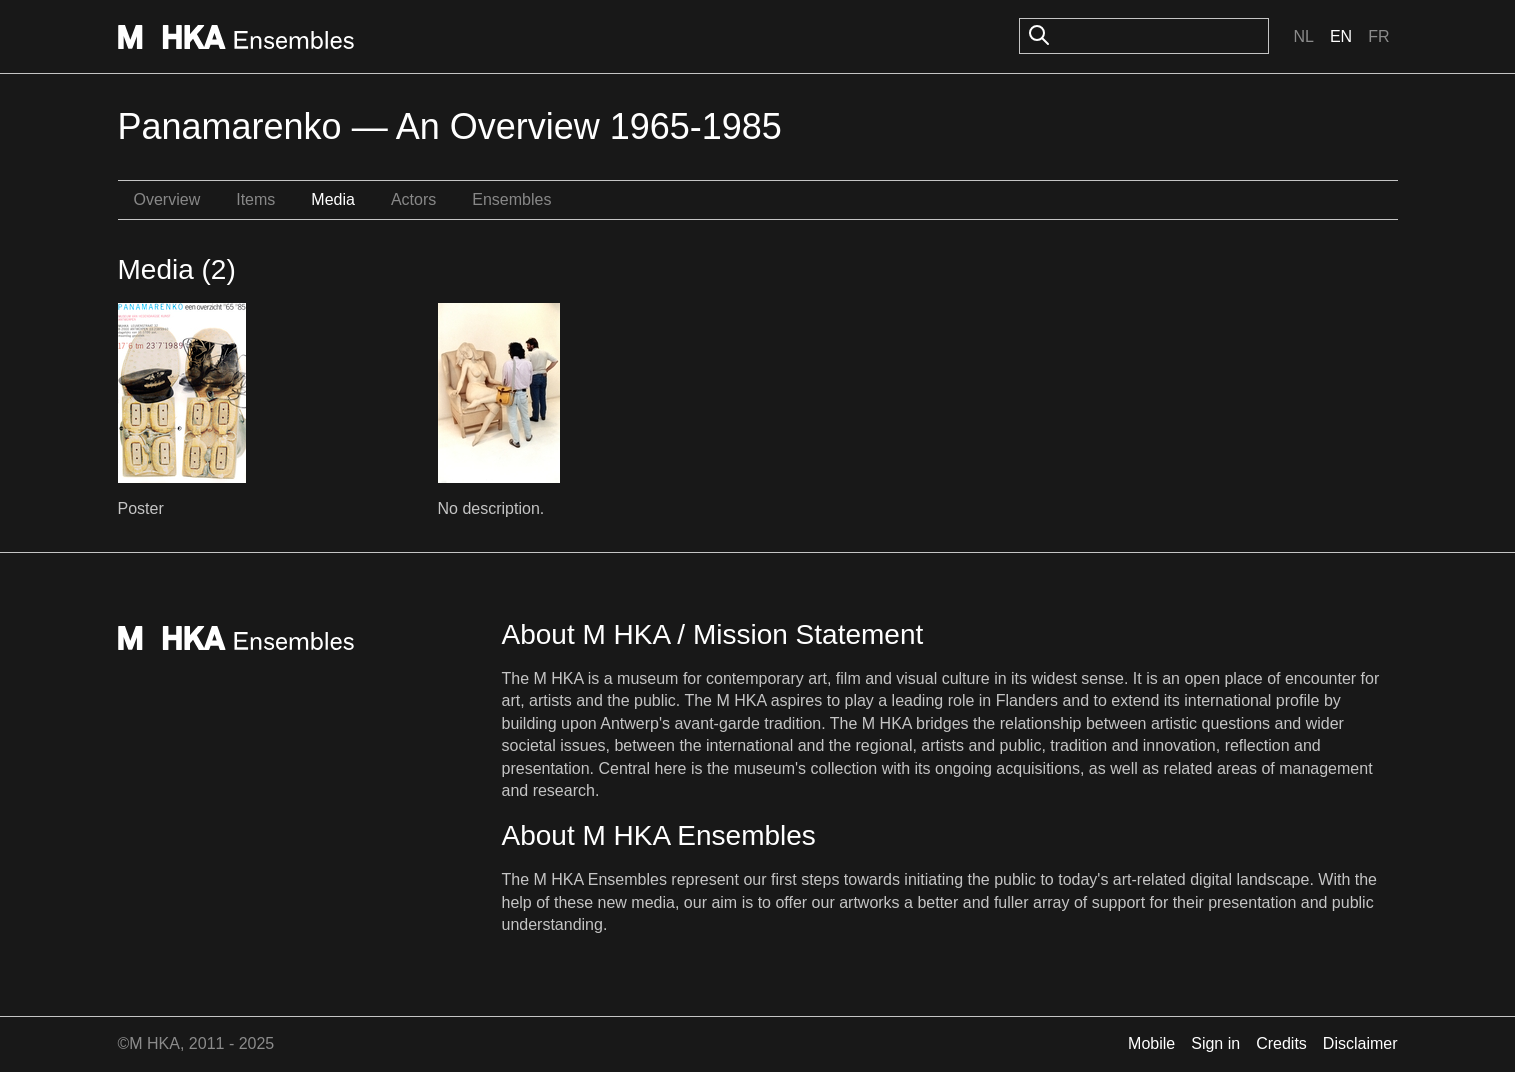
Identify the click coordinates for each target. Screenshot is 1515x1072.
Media (333, 199)
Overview (167, 199)
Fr (1378, 36)
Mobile (1151, 1043)
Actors (413, 199)
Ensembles (511, 199)
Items (255, 199)
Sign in (1215, 1043)
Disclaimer (1360, 1043)
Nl (1303, 36)
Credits (1281, 1043)
